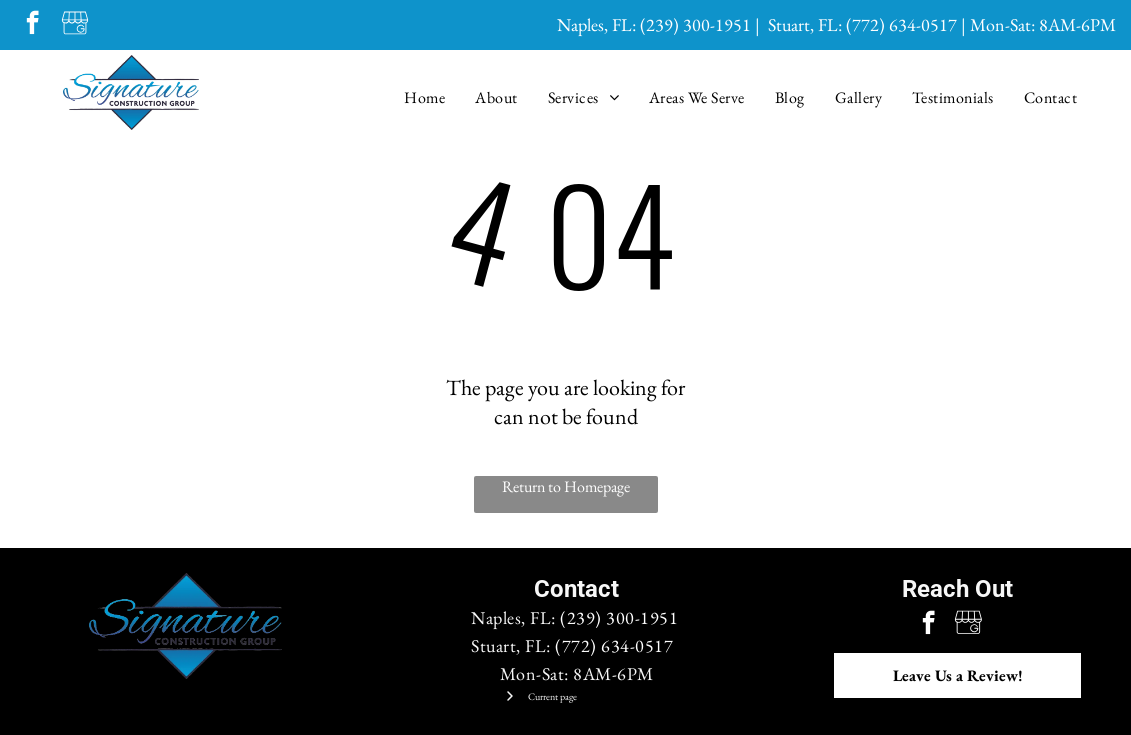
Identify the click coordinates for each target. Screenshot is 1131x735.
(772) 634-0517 (901, 24)
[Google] (74, 25)
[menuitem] (424, 97)
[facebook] (32, 25)
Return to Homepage (566, 486)
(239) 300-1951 (695, 24)
